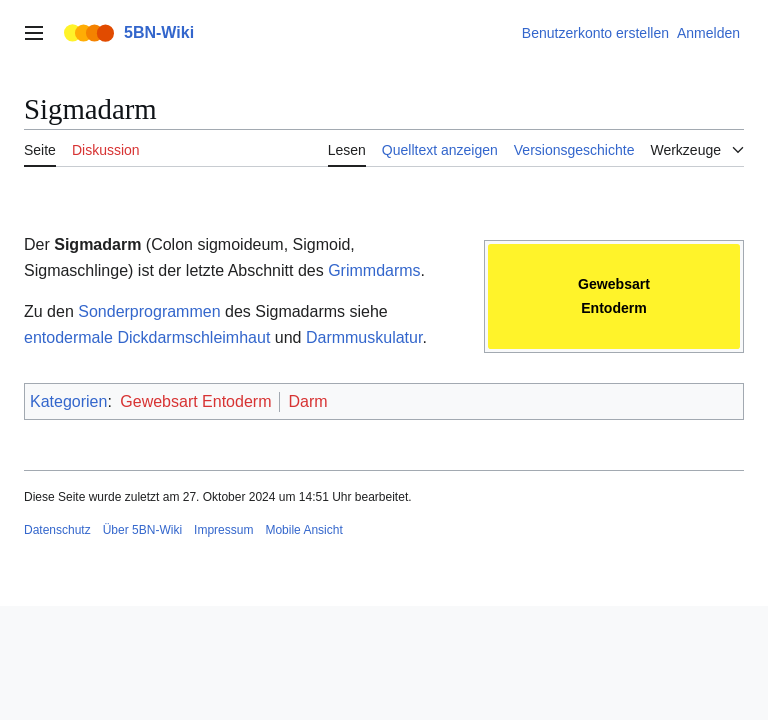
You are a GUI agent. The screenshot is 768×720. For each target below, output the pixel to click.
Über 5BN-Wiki (142, 530)
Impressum (223, 530)
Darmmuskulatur (364, 337)
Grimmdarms (374, 270)
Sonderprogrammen (149, 311)
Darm (307, 401)
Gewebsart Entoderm (195, 401)
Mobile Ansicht (303, 530)
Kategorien (68, 401)
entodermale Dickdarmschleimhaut (147, 337)
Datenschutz (57, 530)
